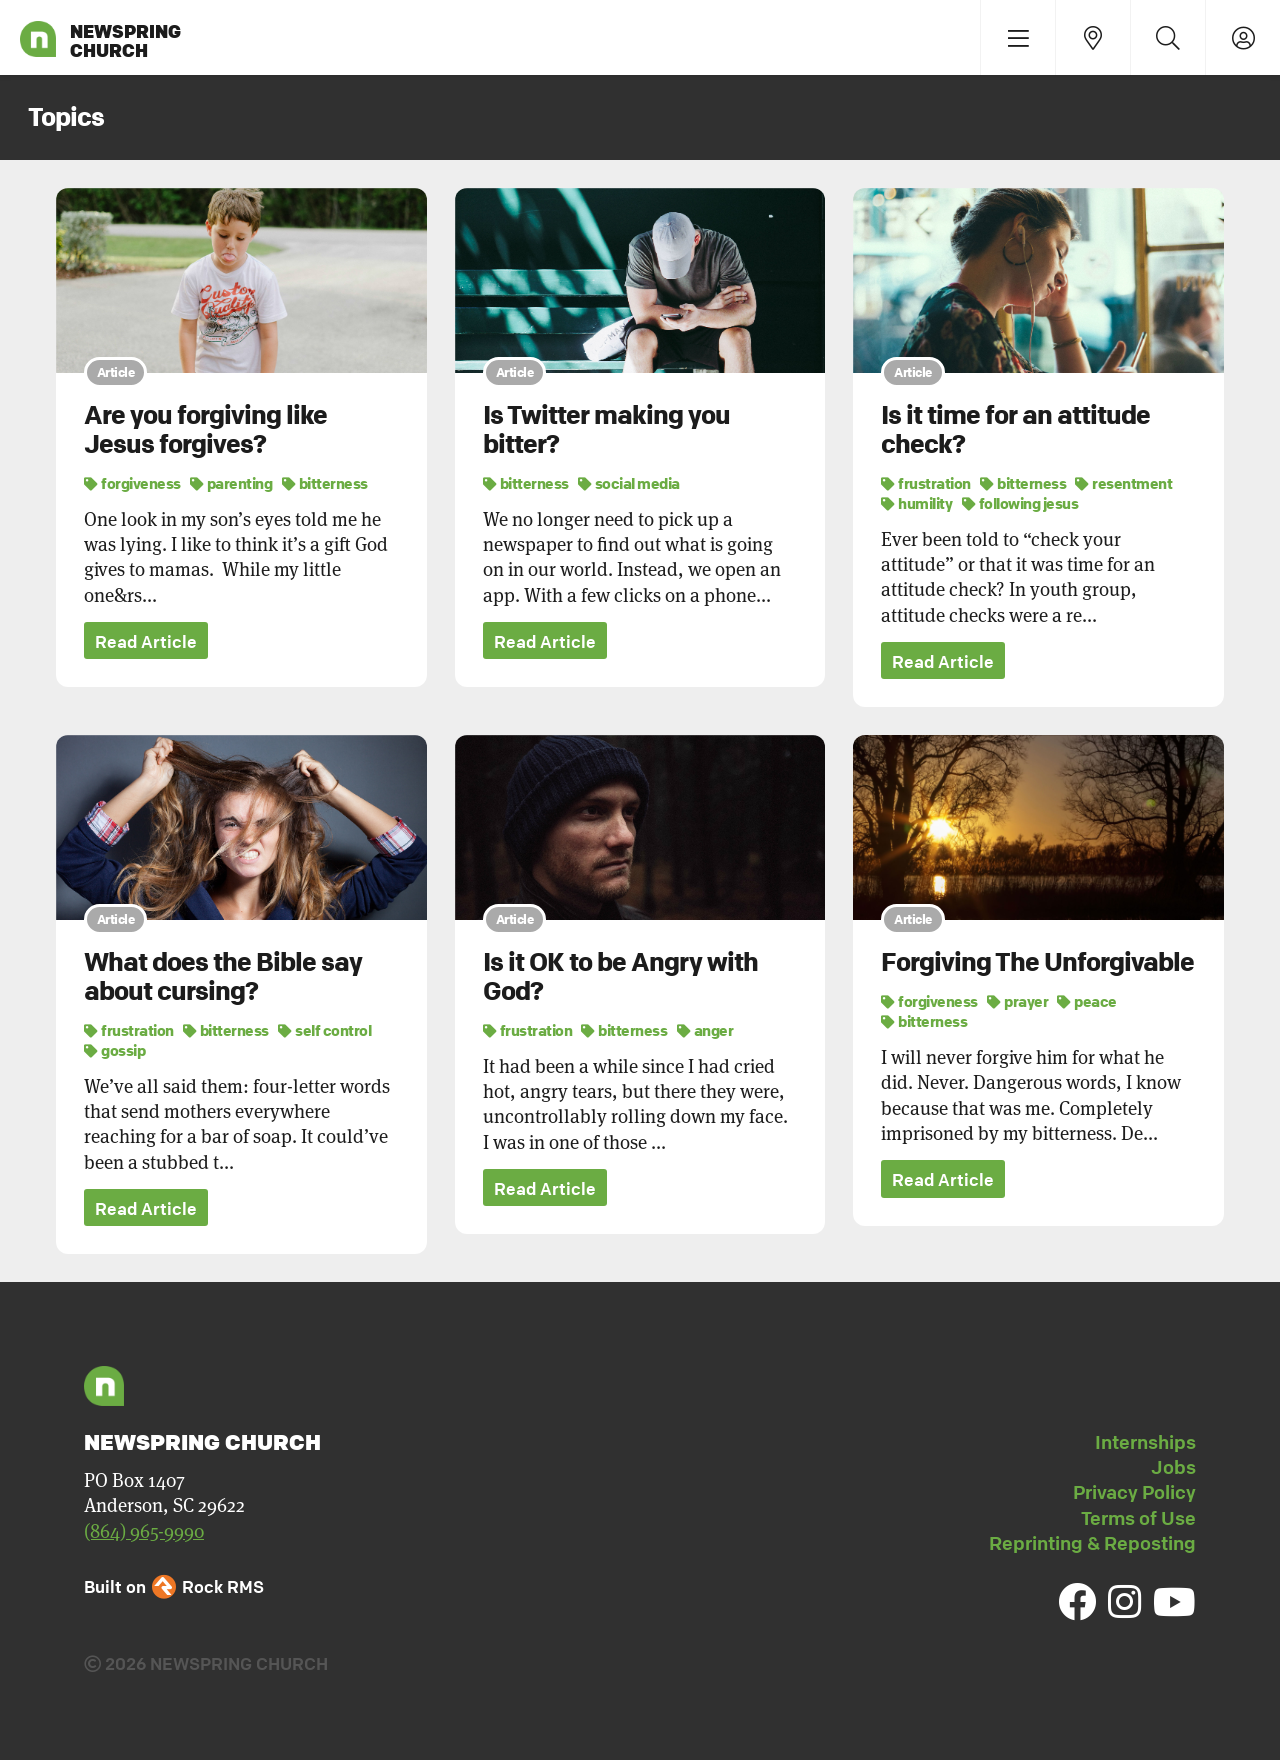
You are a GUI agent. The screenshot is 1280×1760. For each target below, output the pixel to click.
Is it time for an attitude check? (1015, 429)
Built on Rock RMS (174, 1586)
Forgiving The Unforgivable (1037, 963)
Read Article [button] (146, 641)
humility (916, 503)
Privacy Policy (1134, 1493)
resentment (1123, 483)
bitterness (325, 483)
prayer (1017, 1001)
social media (629, 483)
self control (324, 1030)
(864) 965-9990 (144, 1531)
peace (1087, 1001)
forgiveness (132, 483)
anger (705, 1030)
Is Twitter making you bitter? (606, 429)
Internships (1145, 1442)
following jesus (1020, 503)
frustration (926, 483)
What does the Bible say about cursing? (223, 977)
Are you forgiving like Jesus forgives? (205, 429)
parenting (231, 483)
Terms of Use (1138, 1518)
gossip (114, 1050)
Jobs (1173, 1467)
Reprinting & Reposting (1092, 1543)
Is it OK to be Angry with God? (620, 977)
